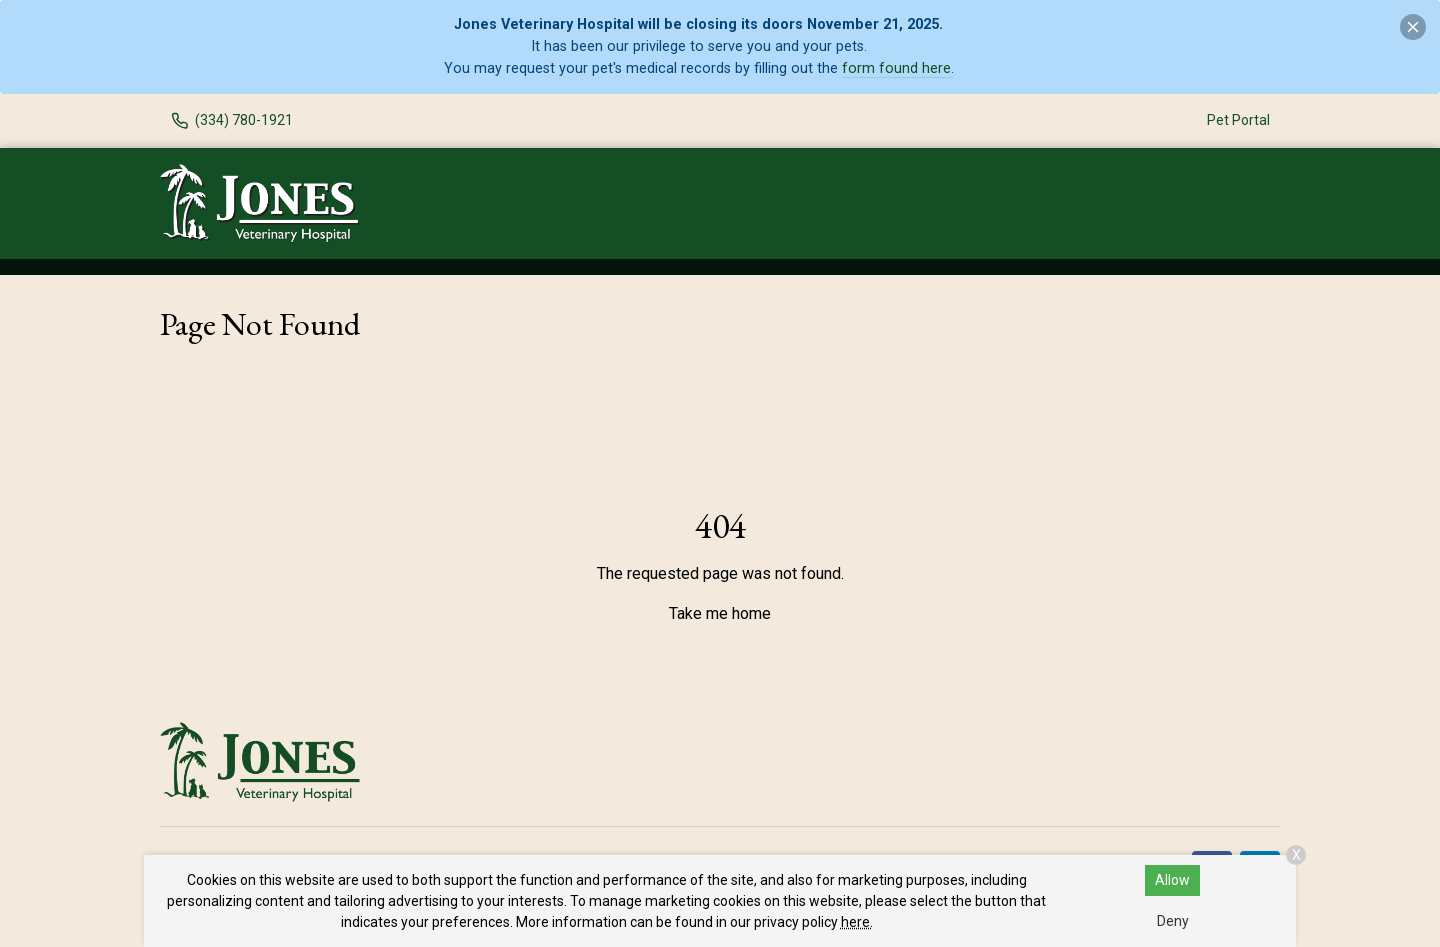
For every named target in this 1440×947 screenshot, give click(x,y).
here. (857, 922)
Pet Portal (1238, 120)
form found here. (898, 68)
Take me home (720, 613)
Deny (1173, 921)
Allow (1172, 880)
